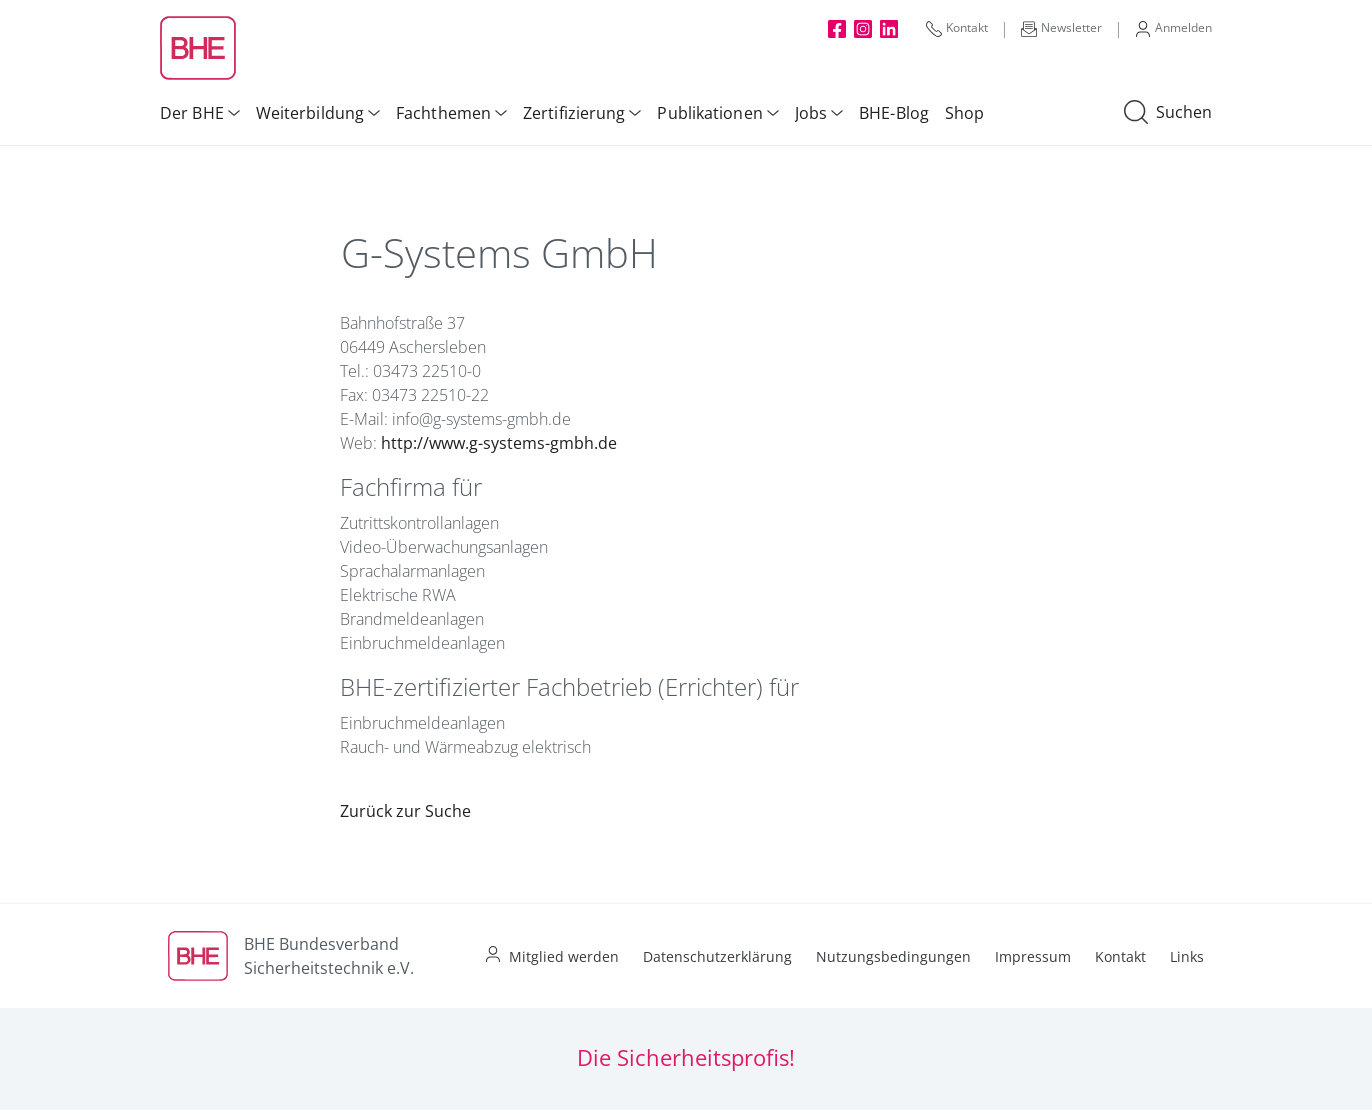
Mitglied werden (564, 956)
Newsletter (1061, 28)
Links (1187, 956)
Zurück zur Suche (405, 811)
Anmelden (1173, 28)
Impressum (1033, 956)
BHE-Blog (894, 113)
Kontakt (957, 28)
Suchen (1168, 113)
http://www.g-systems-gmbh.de (499, 443)
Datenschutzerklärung (717, 956)
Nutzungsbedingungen (893, 956)
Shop (964, 113)
